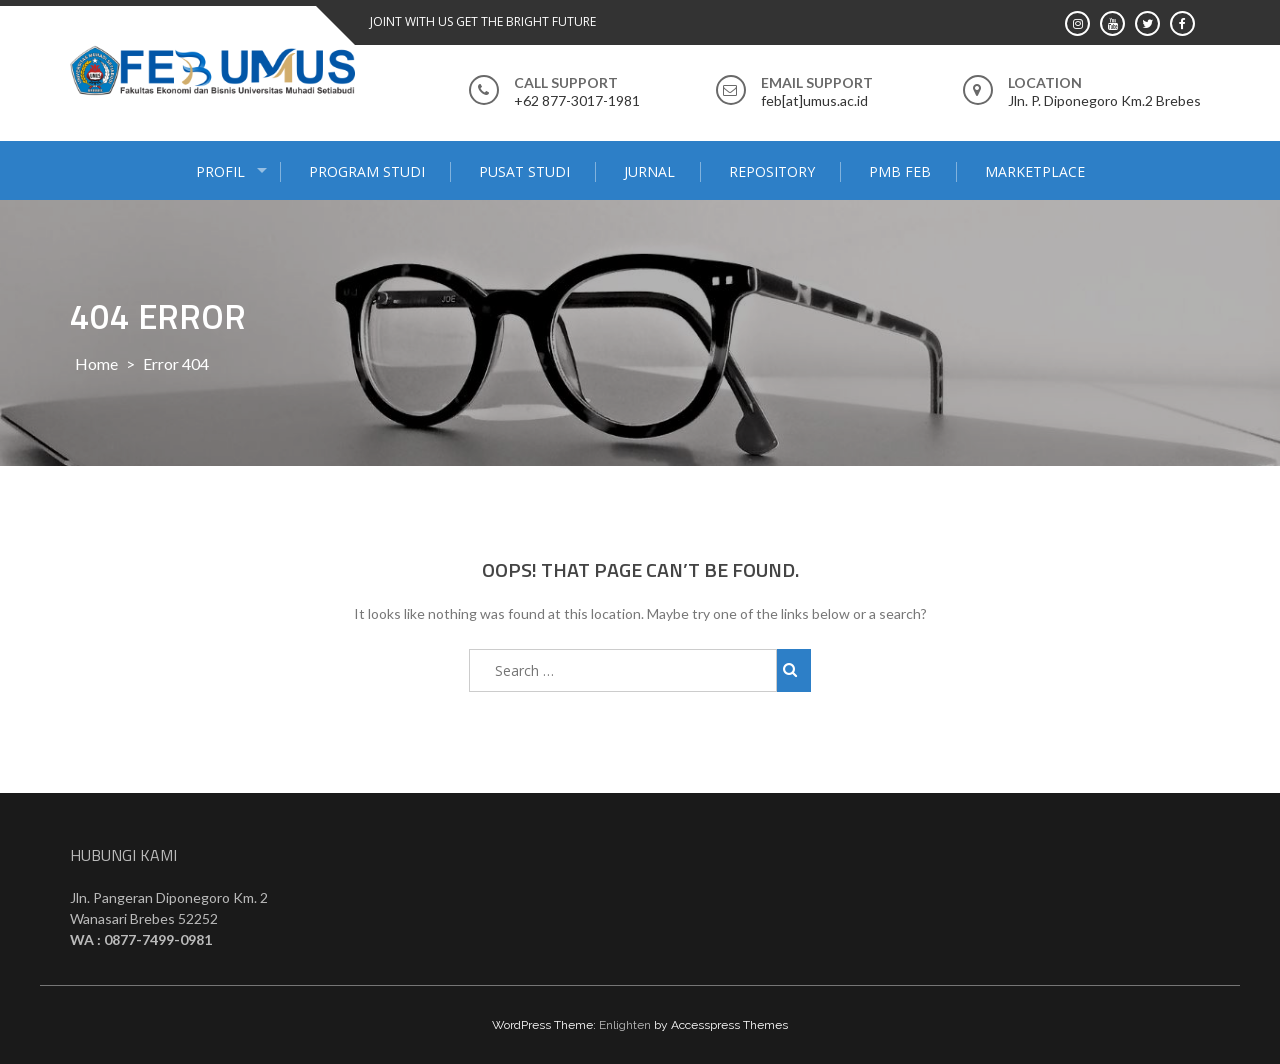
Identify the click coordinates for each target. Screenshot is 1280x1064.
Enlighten (625, 1025)
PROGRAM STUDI (367, 171)
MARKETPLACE (1035, 171)
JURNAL (649, 171)
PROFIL (220, 171)
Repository (772, 171)
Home (96, 363)
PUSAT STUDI (524, 171)
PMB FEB (900, 171)
